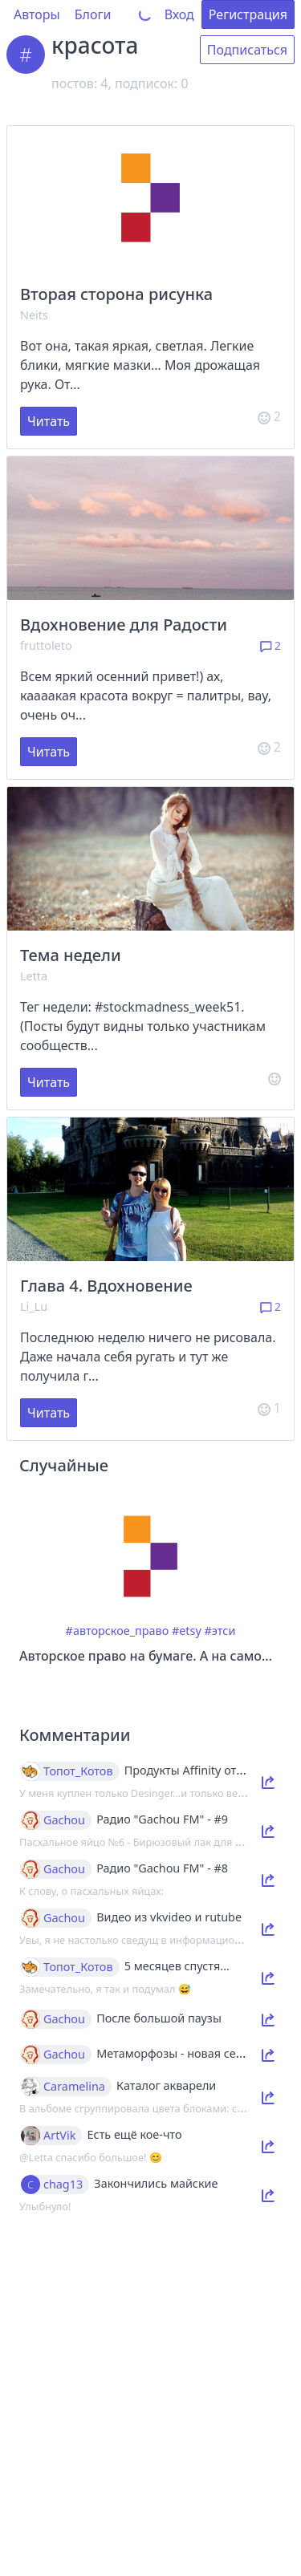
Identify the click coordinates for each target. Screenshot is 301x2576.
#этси (220, 1630)
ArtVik (59, 2135)
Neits (34, 315)
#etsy (186, 1630)
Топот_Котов (78, 1771)
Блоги (93, 14)
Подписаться (247, 50)
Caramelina (74, 2086)
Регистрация (248, 14)
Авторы (37, 14)
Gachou (64, 1820)
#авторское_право (117, 1630)
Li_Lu (33, 1306)
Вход (179, 14)
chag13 (63, 2184)
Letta (33, 976)
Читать (48, 421)
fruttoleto (46, 645)
